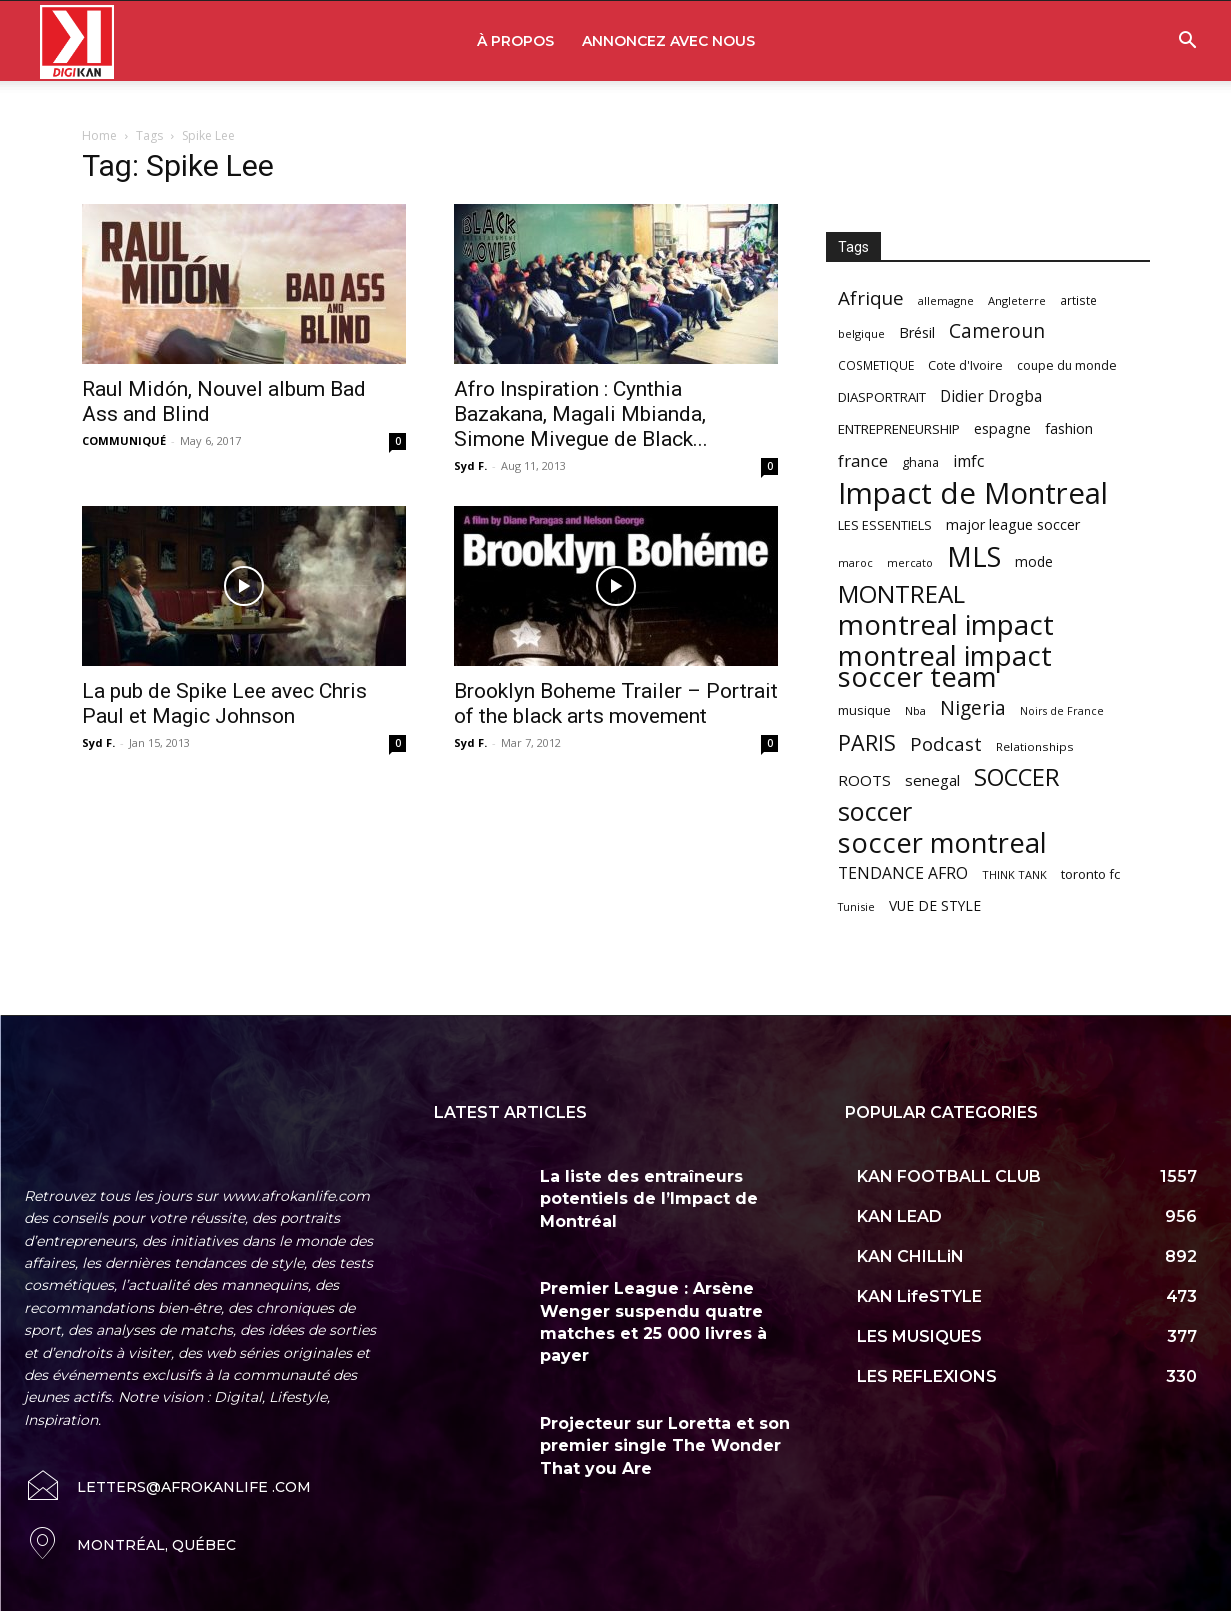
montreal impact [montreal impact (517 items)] (946, 624)
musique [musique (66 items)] (864, 710)
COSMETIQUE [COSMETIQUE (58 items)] (876, 365)
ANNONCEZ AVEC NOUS (668, 41)
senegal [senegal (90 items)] (932, 780)
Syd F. (470, 465)
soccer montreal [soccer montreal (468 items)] (942, 842)
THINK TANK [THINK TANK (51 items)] (1014, 874)
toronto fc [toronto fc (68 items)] (1090, 874)
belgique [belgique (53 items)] (861, 333)
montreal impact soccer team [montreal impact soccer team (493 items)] (945, 666)
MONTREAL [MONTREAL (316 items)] (901, 593)
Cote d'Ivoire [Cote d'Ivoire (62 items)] (965, 365)
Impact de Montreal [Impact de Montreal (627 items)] (973, 493)
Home (99, 135)
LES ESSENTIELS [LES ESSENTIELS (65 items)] (885, 525)
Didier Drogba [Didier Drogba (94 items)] (991, 396)
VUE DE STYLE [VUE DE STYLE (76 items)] (935, 905)
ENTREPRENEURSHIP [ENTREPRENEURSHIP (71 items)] (899, 429)
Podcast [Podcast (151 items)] (946, 744)
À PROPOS (515, 41)
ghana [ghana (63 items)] (920, 462)
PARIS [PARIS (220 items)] (867, 742)
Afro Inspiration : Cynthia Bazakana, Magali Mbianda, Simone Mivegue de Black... (581, 414)
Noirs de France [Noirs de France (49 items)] (1062, 711)
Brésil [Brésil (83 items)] (917, 332)
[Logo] (77, 41)
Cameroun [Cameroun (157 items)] (997, 331)
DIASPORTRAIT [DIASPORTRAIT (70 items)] (882, 397)
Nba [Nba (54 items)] (915, 710)
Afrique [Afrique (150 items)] (871, 298)
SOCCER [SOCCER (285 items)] (1017, 777)
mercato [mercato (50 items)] (910, 562)
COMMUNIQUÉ (124, 440)
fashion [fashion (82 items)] (1069, 428)
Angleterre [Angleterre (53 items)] (1017, 300)
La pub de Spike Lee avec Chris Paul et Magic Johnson (224, 703)
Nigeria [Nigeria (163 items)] (973, 707)
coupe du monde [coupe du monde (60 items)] (1067, 365)
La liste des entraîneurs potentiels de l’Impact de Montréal (649, 1199)
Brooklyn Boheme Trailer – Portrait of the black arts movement (616, 703)
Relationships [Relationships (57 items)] (1035, 746)
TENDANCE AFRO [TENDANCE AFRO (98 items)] (903, 873)
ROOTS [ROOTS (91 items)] (864, 780)
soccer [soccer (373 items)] (875, 811)
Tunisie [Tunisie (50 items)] (856, 906)
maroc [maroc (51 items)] (855, 562)
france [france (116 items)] (863, 460)
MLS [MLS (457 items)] (974, 556)
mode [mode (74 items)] (1034, 561)
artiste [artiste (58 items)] (1078, 300)
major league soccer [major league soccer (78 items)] (1013, 524)
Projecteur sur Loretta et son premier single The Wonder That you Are (665, 1446)
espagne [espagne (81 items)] (1002, 428)
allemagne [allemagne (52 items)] (946, 300)
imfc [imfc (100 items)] (968, 461)
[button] (1187, 42)
